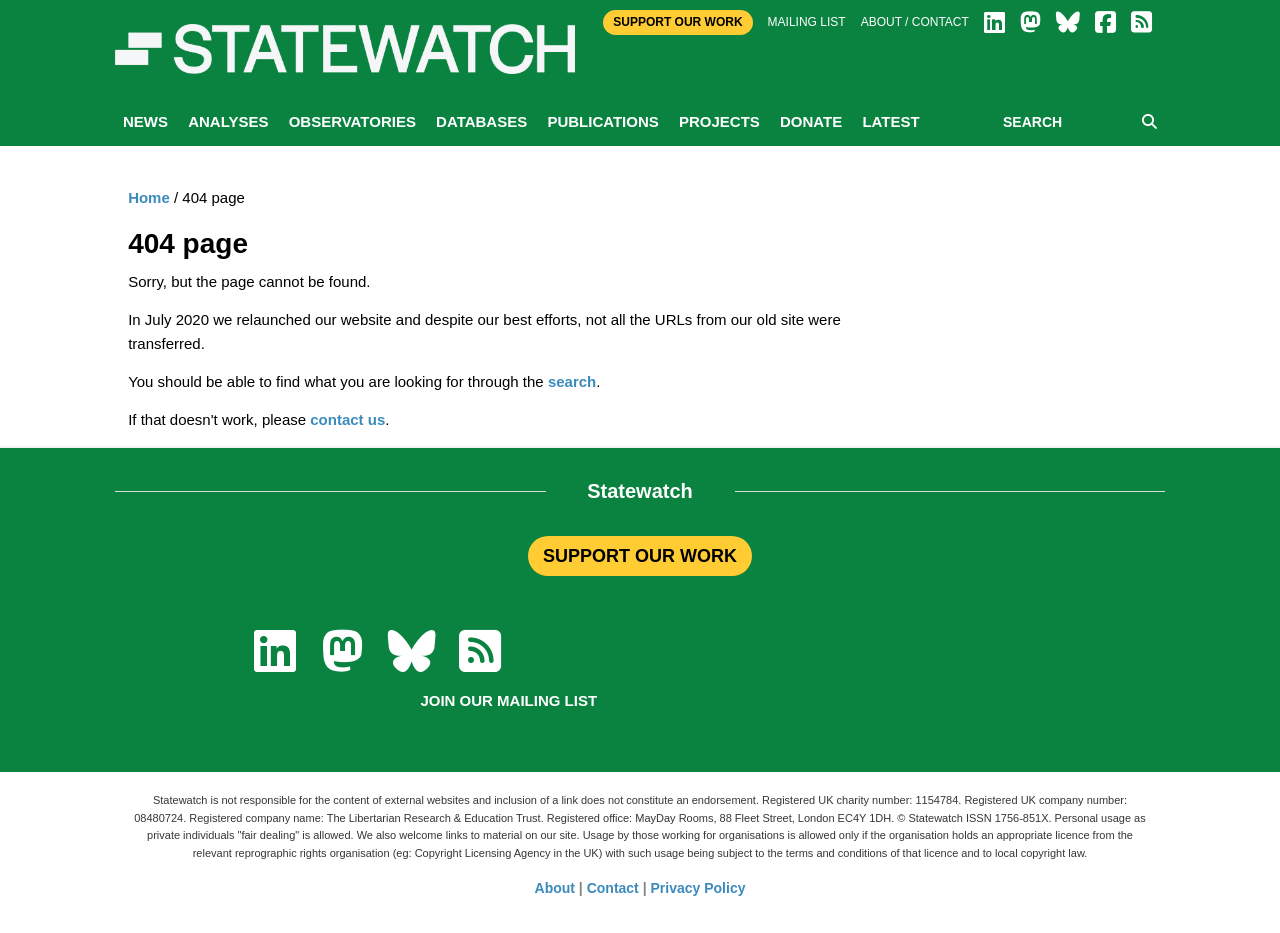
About (555, 888)
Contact (613, 888)
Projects (719, 121)
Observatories (352, 121)
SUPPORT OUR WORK (640, 556)
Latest (890, 121)
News (145, 121)
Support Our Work (677, 22)
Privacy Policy (698, 888)
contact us (347, 419)
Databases (481, 121)
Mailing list (807, 22)
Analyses (228, 121)
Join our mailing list (508, 700)
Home (149, 197)
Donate (811, 121)
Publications (602, 121)
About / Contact (915, 22)
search (572, 381)
